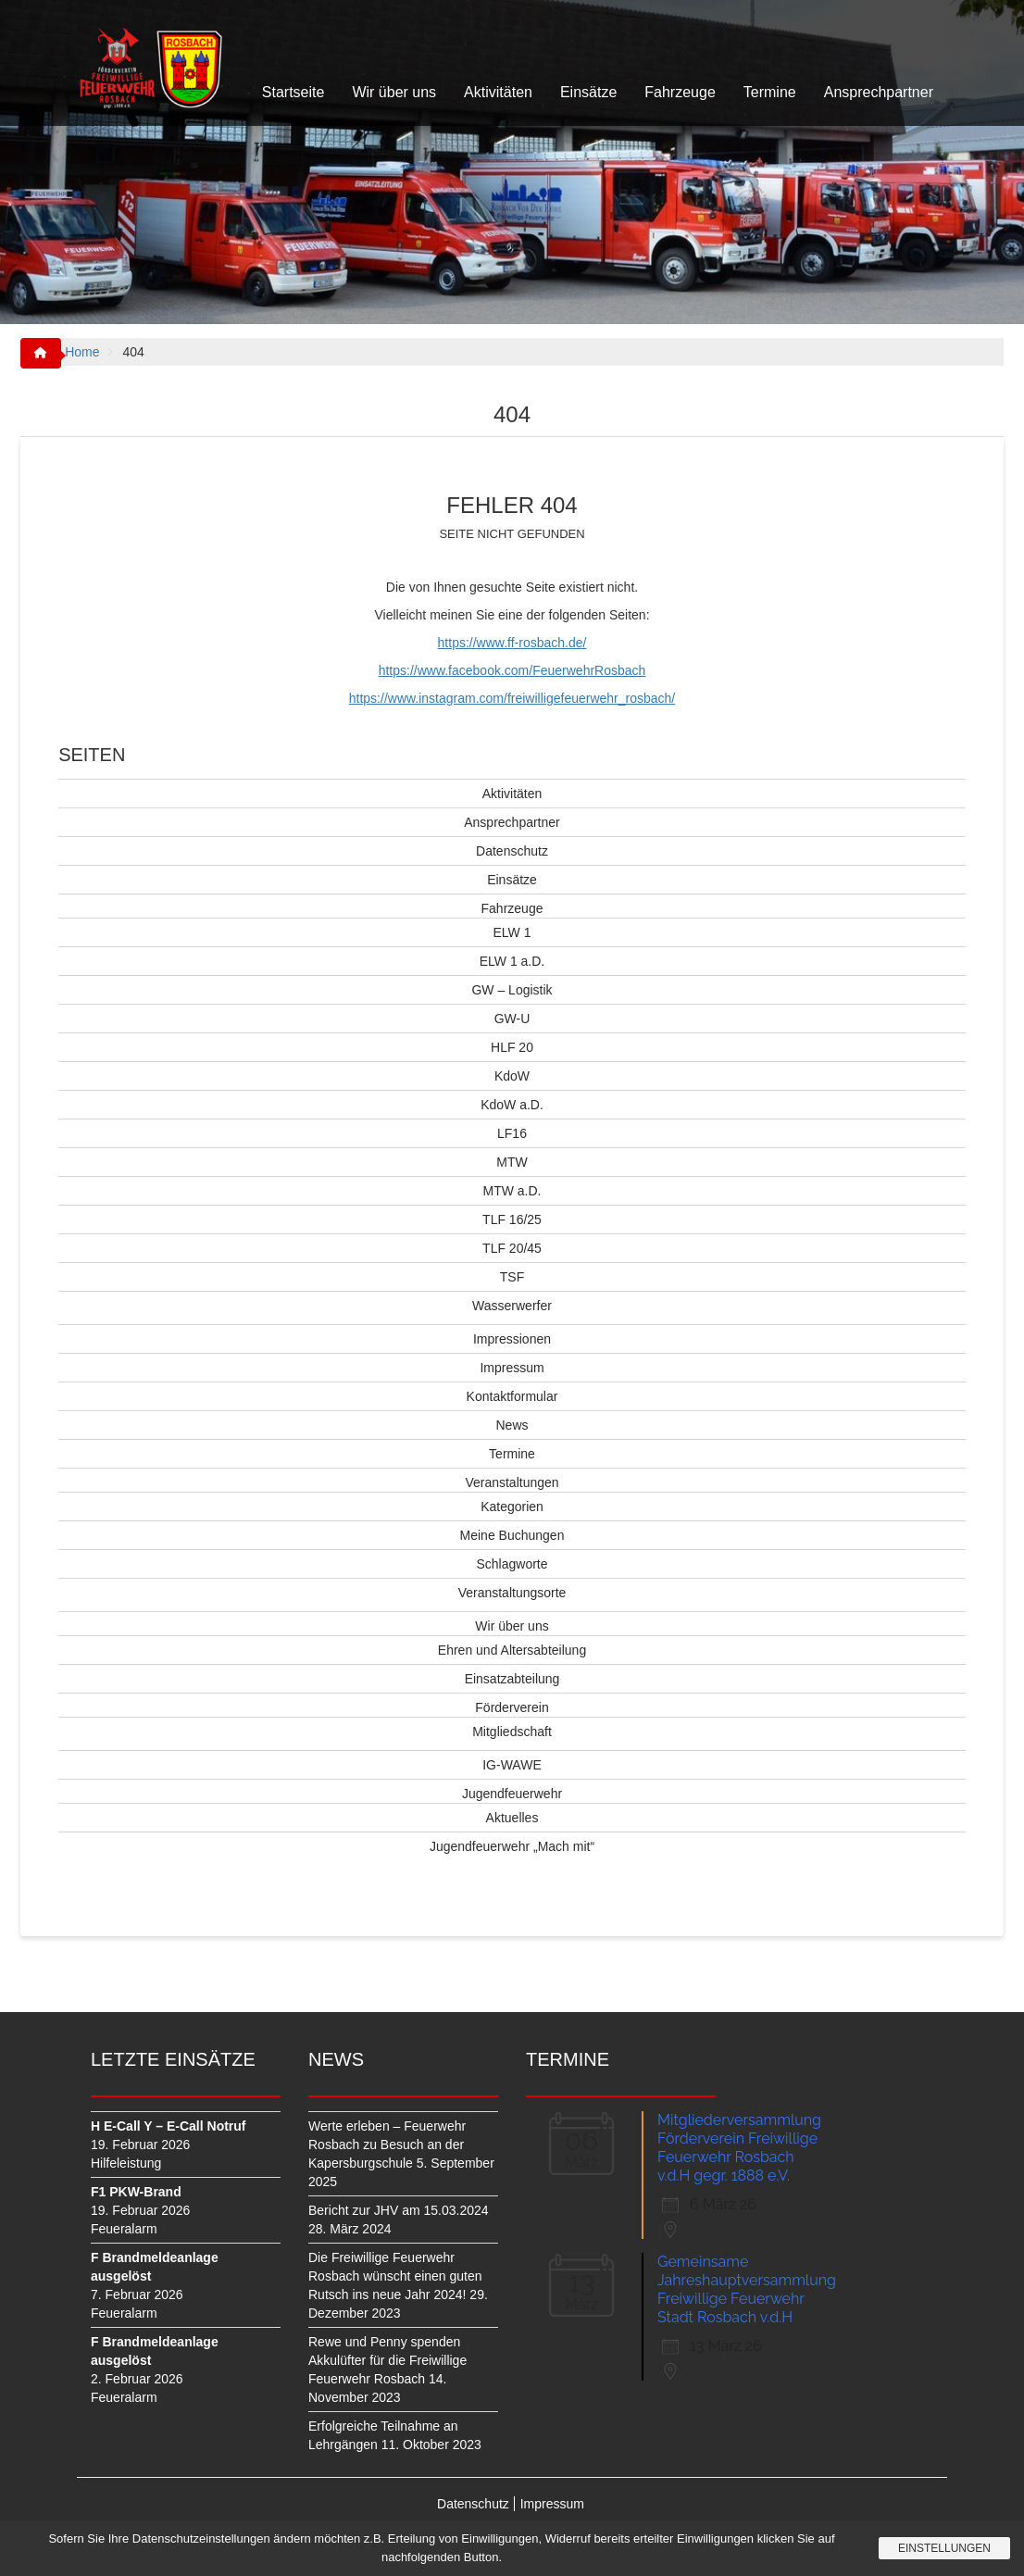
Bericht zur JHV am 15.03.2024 (398, 2210)
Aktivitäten (498, 92)
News (511, 1425)
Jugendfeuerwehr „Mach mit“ (512, 1846)
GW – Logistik (511, 989)
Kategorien (512, 1506)
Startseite (293, 92)
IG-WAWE (512, 1764)
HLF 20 (512, 1047)
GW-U (512, 1018)
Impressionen (512, 1339)
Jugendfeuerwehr (512, 1793)
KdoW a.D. (512, 1104)
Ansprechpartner (878, 92)
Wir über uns (394, 92)
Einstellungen (944, 2548)
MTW (511, 1162)
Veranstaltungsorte (512, 1592)
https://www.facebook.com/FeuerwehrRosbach (512, 670)
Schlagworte (511, 1564)
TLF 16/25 (512, 1219)
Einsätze (588, 92)
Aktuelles (512, 1817)
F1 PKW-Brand (136, 2191)
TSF (512, 1276)
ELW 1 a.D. (512, 961)
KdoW (512, 1076)
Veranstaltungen (511, 1482)
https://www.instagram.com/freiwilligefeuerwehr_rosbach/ (512, 698)
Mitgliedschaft (512, 1731)
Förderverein (511, 1707)
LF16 (512, 1133)
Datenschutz (512, 851)
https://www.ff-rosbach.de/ (512, 642)
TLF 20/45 (512, 1248)
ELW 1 (512, 932)
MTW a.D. (512, 1190)
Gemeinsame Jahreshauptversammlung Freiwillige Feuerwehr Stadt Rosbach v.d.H (746, 2289)
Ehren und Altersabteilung (512, 1650)
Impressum (511, 1367)
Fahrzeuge (680, 92)
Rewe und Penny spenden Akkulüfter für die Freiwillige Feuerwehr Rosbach (387, 2360)
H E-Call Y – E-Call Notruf (168, 2126)
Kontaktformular (512, 1396)
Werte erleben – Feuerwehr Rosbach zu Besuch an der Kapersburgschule (387, 2144)
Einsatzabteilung (512, 1678)
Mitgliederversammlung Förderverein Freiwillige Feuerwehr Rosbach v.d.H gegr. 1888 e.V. (739, 2147)
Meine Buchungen (512, 1535)
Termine (769, 92)
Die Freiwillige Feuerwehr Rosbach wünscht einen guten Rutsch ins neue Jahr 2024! (395, 2276)
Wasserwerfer (512, 1305)
